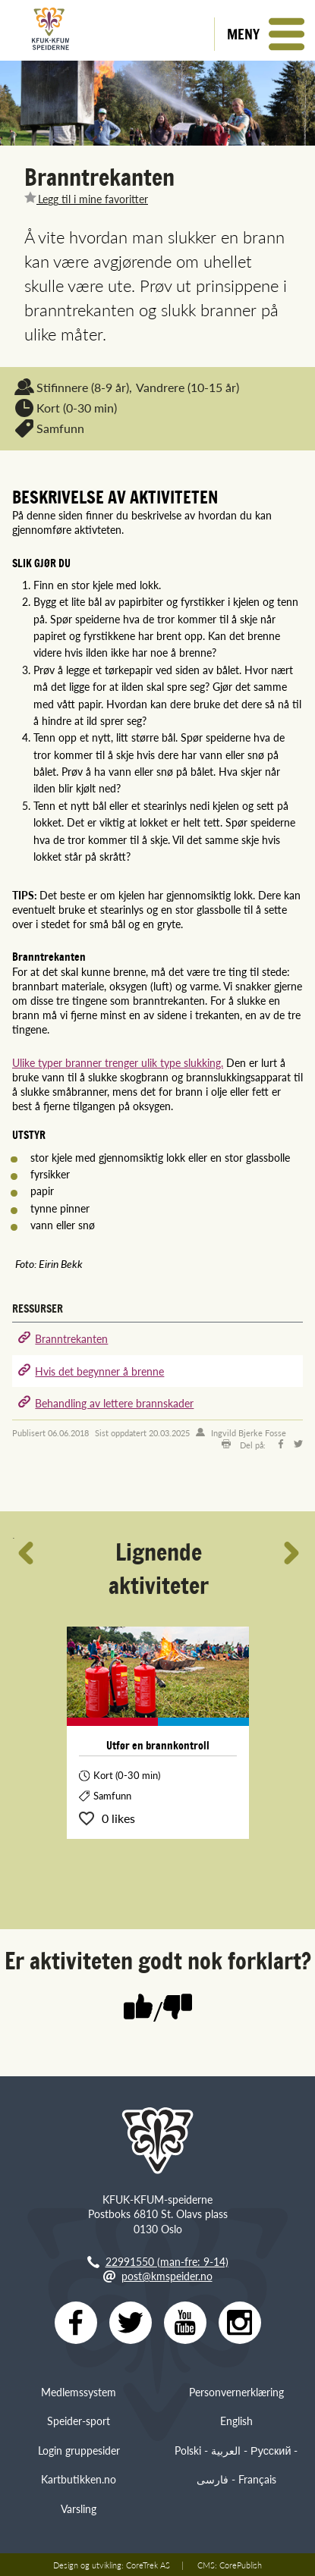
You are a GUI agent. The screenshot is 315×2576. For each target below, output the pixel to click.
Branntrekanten (71, 1338)
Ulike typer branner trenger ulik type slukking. (117, 1062)
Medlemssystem (78, 2391)
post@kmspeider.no (167, 2275)
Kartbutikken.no (78, 2479)
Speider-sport (78, 2420)
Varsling (78, 2508)
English (236, 2420)
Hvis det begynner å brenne (99, 1371)
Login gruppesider (79, 2450)
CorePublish (240, 2565)
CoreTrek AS (148, 2565)
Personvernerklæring (236, 2391)
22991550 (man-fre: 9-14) (167, 2261)
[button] (264, 34)
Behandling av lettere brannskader (114, 1402)
